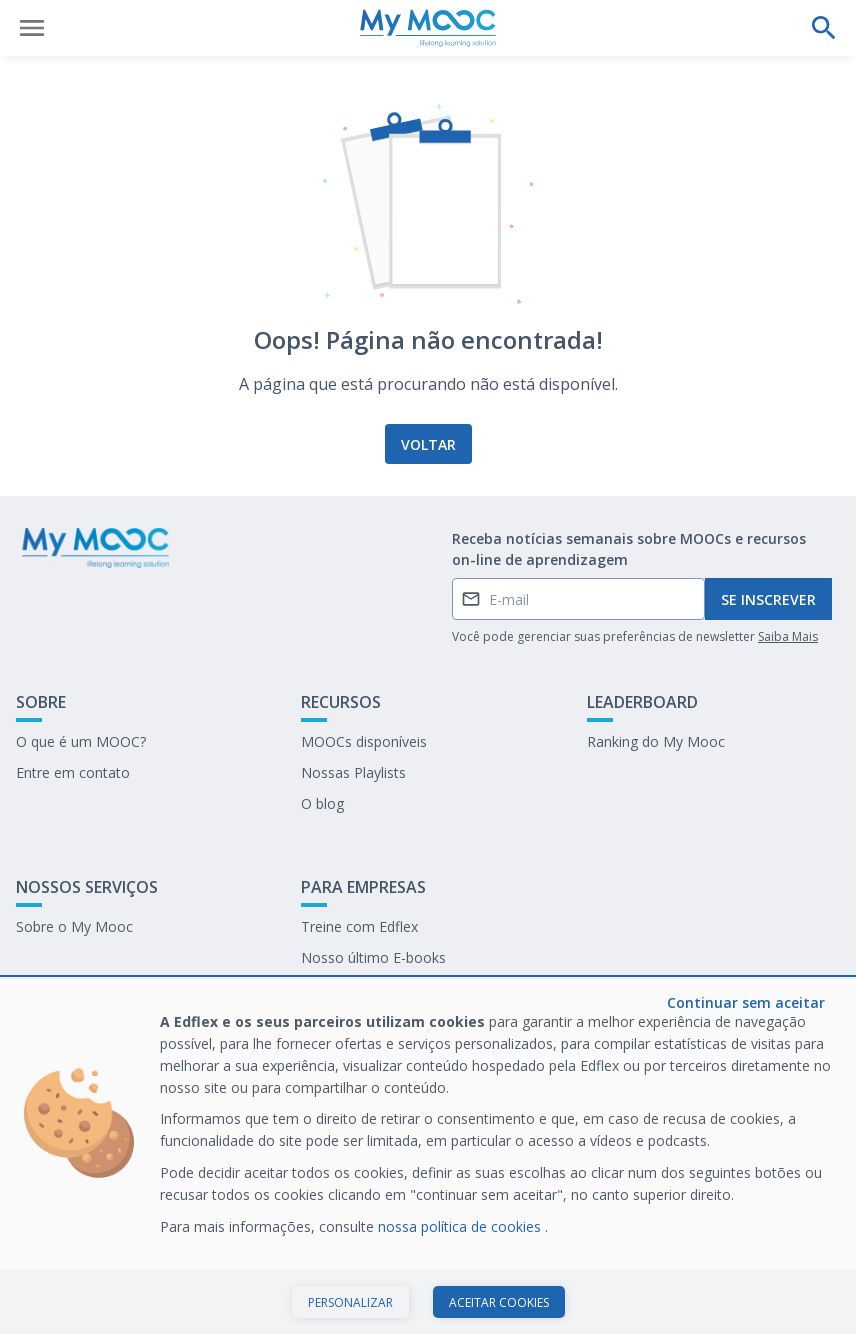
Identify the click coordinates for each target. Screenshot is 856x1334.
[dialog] (428, 1156)
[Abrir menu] (32, 28)
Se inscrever (768, 599)
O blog (322, 803)
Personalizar (350, 1302)
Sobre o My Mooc (74, 926)
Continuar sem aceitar (746, 1002)
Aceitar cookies (499, 1302)
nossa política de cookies (461, 1226)
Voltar (428, 444)
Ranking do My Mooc (656, 741)
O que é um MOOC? (81, 741)
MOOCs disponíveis (364, 741)
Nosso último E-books (373, 957)
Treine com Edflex (359, 926)
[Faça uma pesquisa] (824, 28)
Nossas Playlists (353, 772)
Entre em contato (73, 772)
